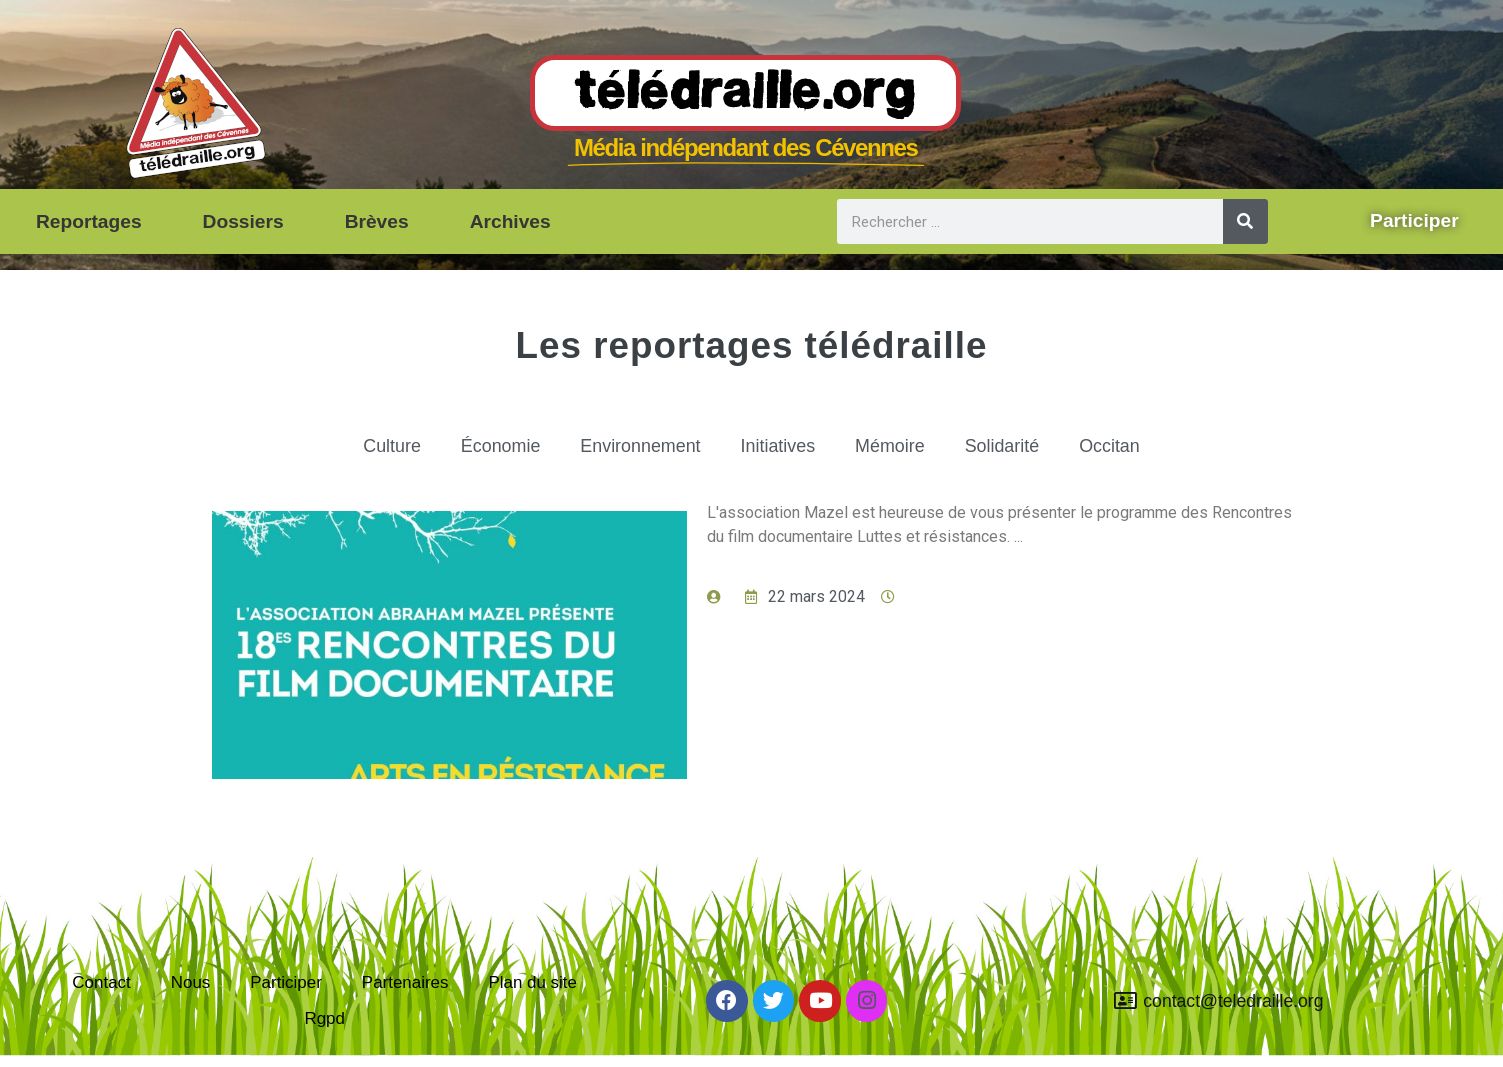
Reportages (89, 221)
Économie (487, 451)
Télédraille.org (745, 94)
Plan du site (538, 978)
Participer (284, 978)
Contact (96, 978)
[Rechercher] (1245, 221)
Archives (510, 221)
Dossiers (243, 221)
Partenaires (407, 978)
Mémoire (897, 451)
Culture (375, 451)
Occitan (1126, 451)
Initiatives (780, 451)
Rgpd (325, 1024)
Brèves (377, 221)
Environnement (635, 451)
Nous (186, 978)
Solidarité (1014, 451)
